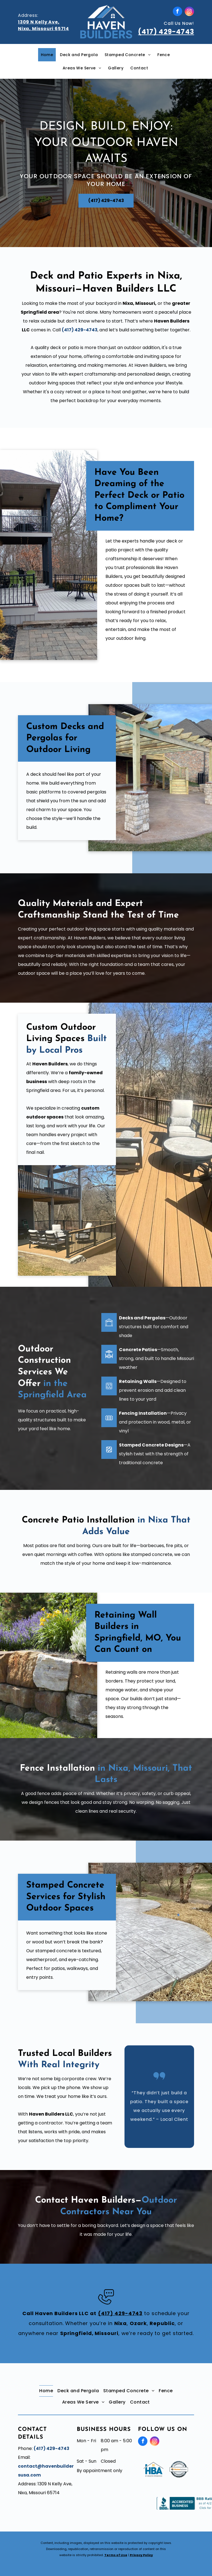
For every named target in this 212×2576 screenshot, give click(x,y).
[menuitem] (47, 54)
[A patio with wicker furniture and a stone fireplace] (67, 1220)
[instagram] (189, 12)
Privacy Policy (141, 2555)
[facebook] (177, 12)
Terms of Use (115, 2555)
